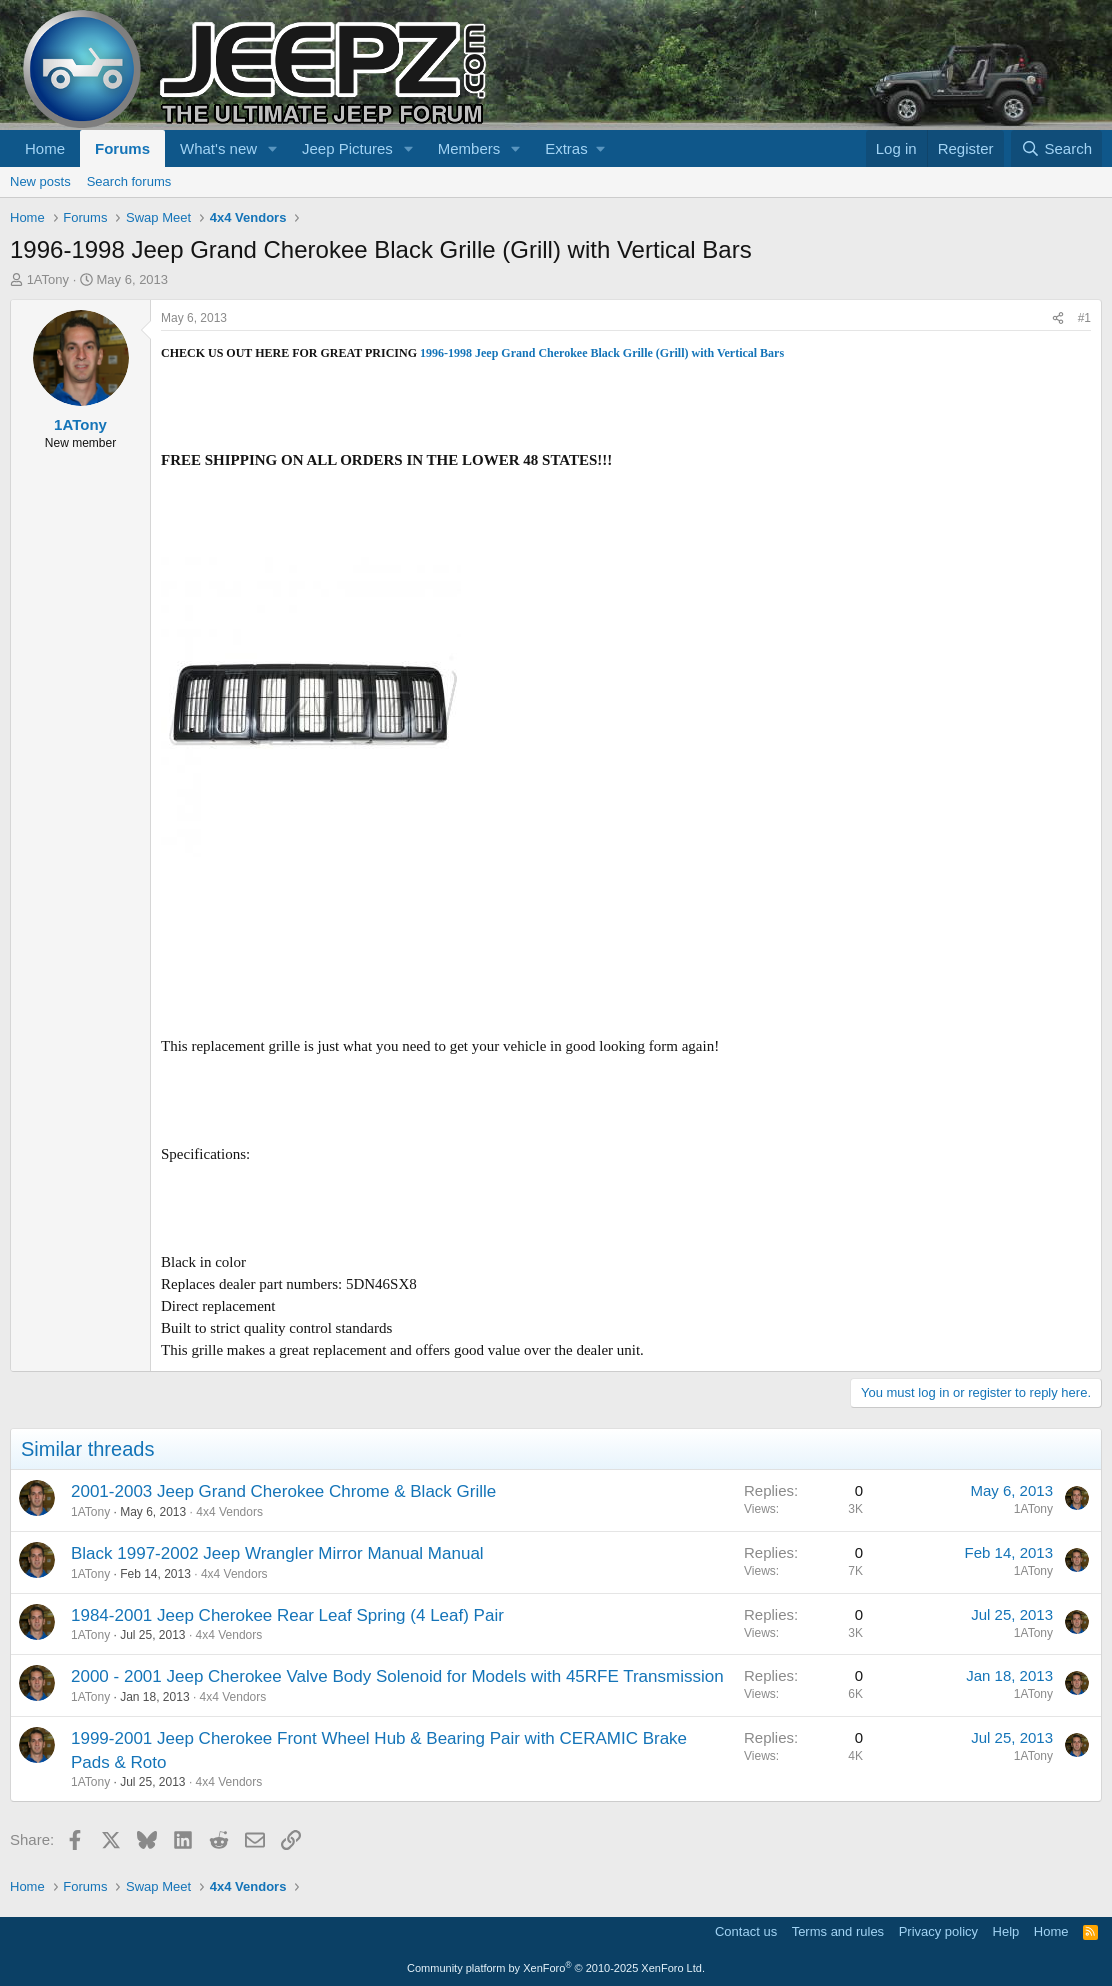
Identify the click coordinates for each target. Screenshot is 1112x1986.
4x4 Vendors (229, 1512)
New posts (40, 181)
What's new (218, 148)
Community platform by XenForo (556, 1968)
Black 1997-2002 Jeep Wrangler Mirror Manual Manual (277, 1553)
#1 (1084, 318)
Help (1006, 1931)
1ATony (48, 279)
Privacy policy (938, 1931)
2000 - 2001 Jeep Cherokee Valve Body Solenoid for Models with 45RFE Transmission (397, 1676)
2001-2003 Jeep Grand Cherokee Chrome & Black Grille (283, 1491)
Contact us (746, 1931)
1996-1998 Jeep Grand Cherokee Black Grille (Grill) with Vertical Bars (602, 353)
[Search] (1056, 148)
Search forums (129, 181)
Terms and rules (838, 1931)
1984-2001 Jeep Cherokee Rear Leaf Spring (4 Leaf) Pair (287, 1615)
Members (469, 148)
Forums (122, 148)
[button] (273, 148)
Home (45, 148)
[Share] (1058, 318)
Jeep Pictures (347, 148)
